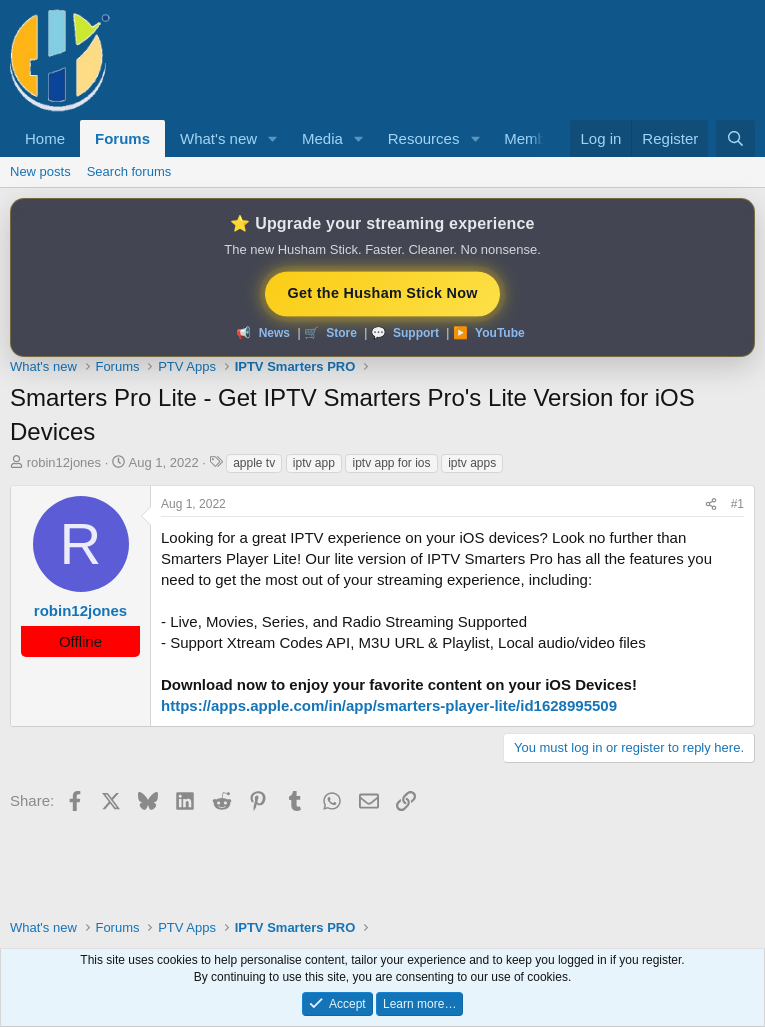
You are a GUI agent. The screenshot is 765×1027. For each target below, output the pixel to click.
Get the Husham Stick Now (382, 292)
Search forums (129, 171)
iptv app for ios (391, 463)
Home (45, 138)
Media (322, 138)
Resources (424, 138)
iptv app (314, 463)
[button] (273, 138)
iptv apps (472, 463)
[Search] (735, 138)
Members (535, 138)
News (274, 333)
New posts (40, 171)
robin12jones (64, 462)
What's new (218, 138)
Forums (122, 138)
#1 (737, 504)
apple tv (254, 463)
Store (341, 333)
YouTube (500, 333)
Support (416, 333)
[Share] (711, 504)
